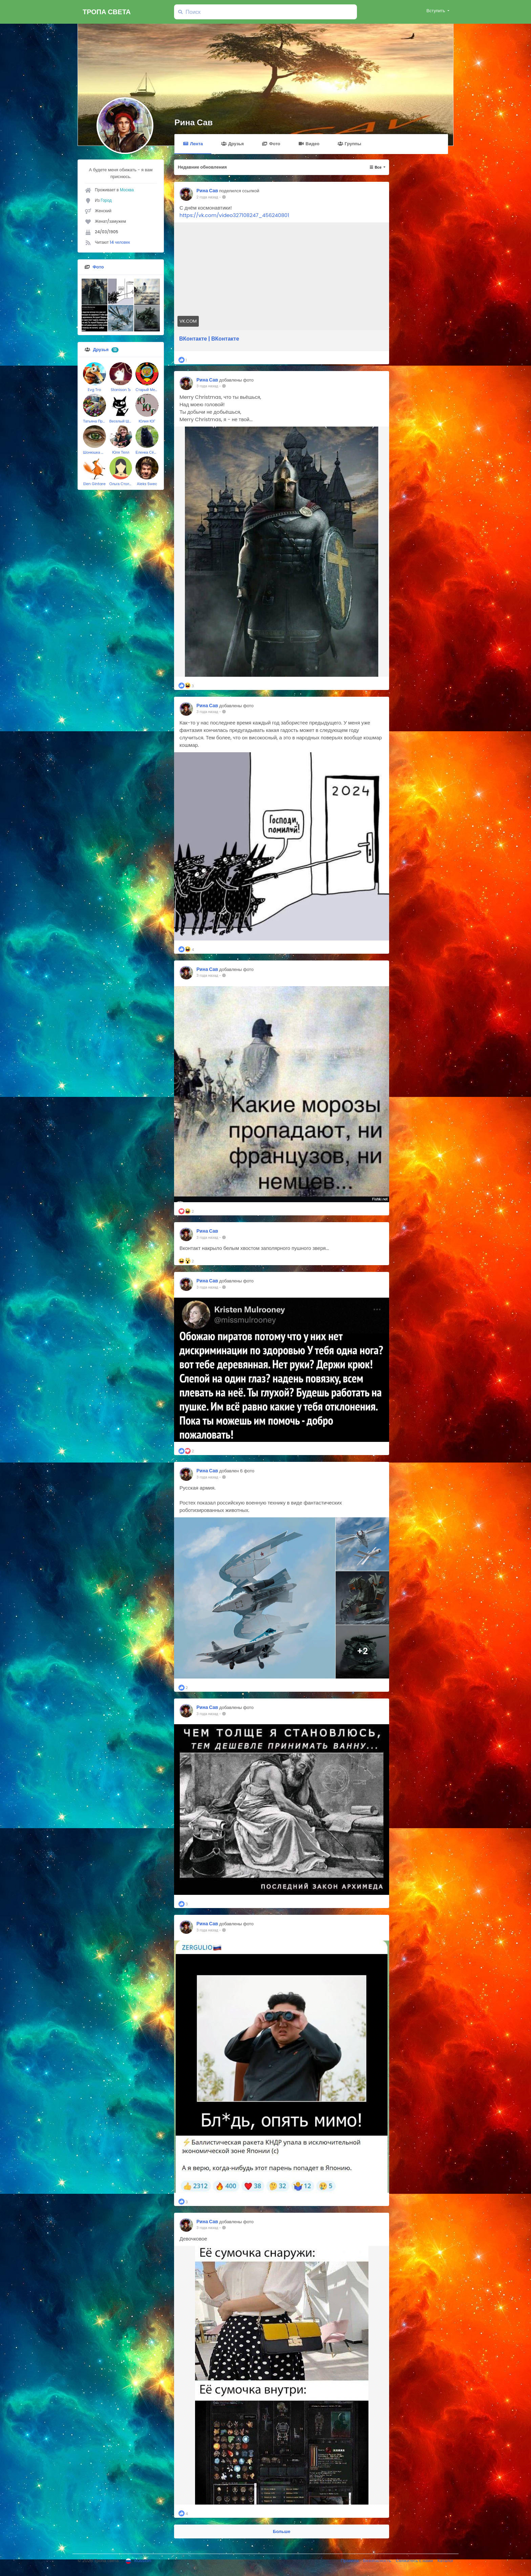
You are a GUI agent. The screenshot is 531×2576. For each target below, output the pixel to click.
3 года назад (207, 386)
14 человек (120, 242)
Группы (349, 143)
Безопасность (377, 2560)
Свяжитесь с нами (415, 2560)
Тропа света (107, 12)
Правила (350, 2560)
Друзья (232, 143)
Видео (308, 143)
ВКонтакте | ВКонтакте (209, 339)
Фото (271, 143)
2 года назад (207, 197)
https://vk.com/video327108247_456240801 (234, 215)
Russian (138, 2560)
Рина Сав (193, 122)
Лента (193, 143)
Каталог (445, 2560)
